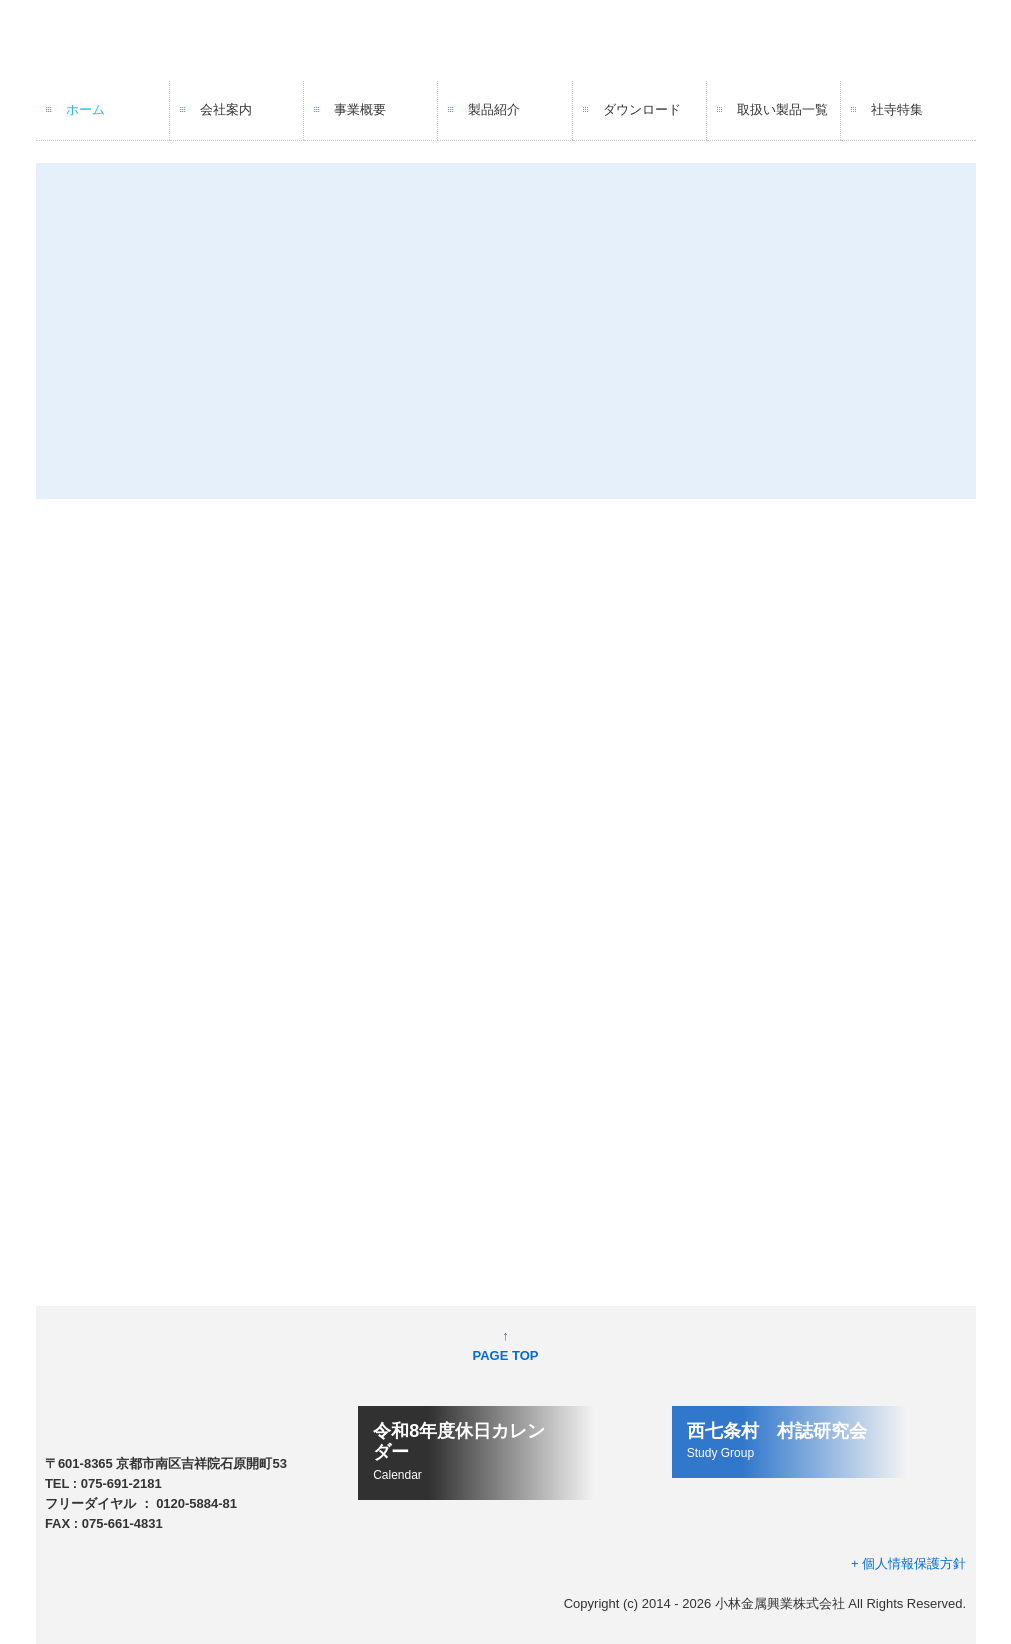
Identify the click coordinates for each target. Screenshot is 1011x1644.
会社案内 (226, 109)
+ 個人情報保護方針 (908, 1563)
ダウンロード (642, 109)
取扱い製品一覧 (782, 109)
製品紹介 (494, 109)
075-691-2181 (121, 1483)
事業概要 (360, 109)
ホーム (85, 109)
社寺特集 (897, 109)
